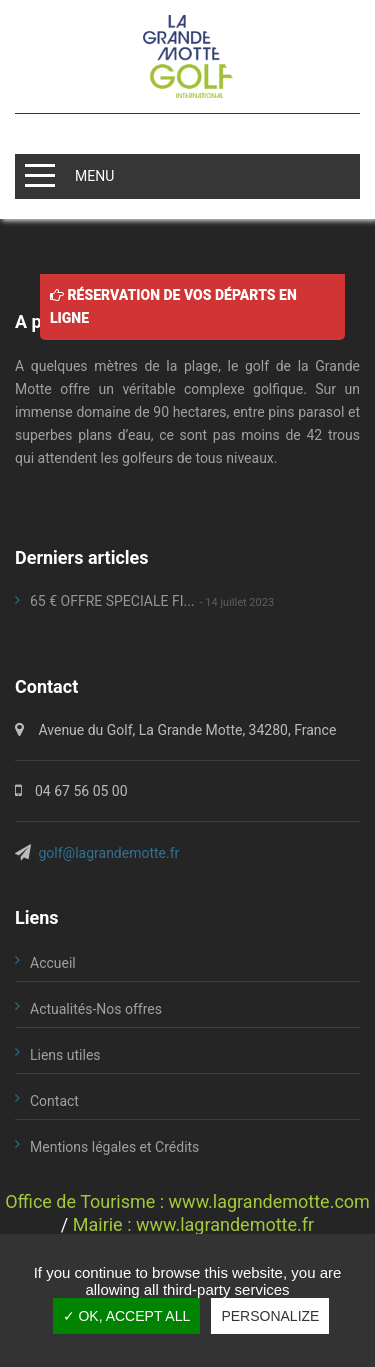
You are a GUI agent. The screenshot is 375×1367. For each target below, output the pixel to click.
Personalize (270, 1316)
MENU (94, 175)
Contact (54, 1101)
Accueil (53, 963)
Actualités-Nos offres (96, 1009)
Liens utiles (65, 1055)
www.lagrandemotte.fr (225, 1224)
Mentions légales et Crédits (114, 1147)
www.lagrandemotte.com (269, 1201)
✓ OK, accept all (127, 1316)
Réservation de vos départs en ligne (173, 305)
